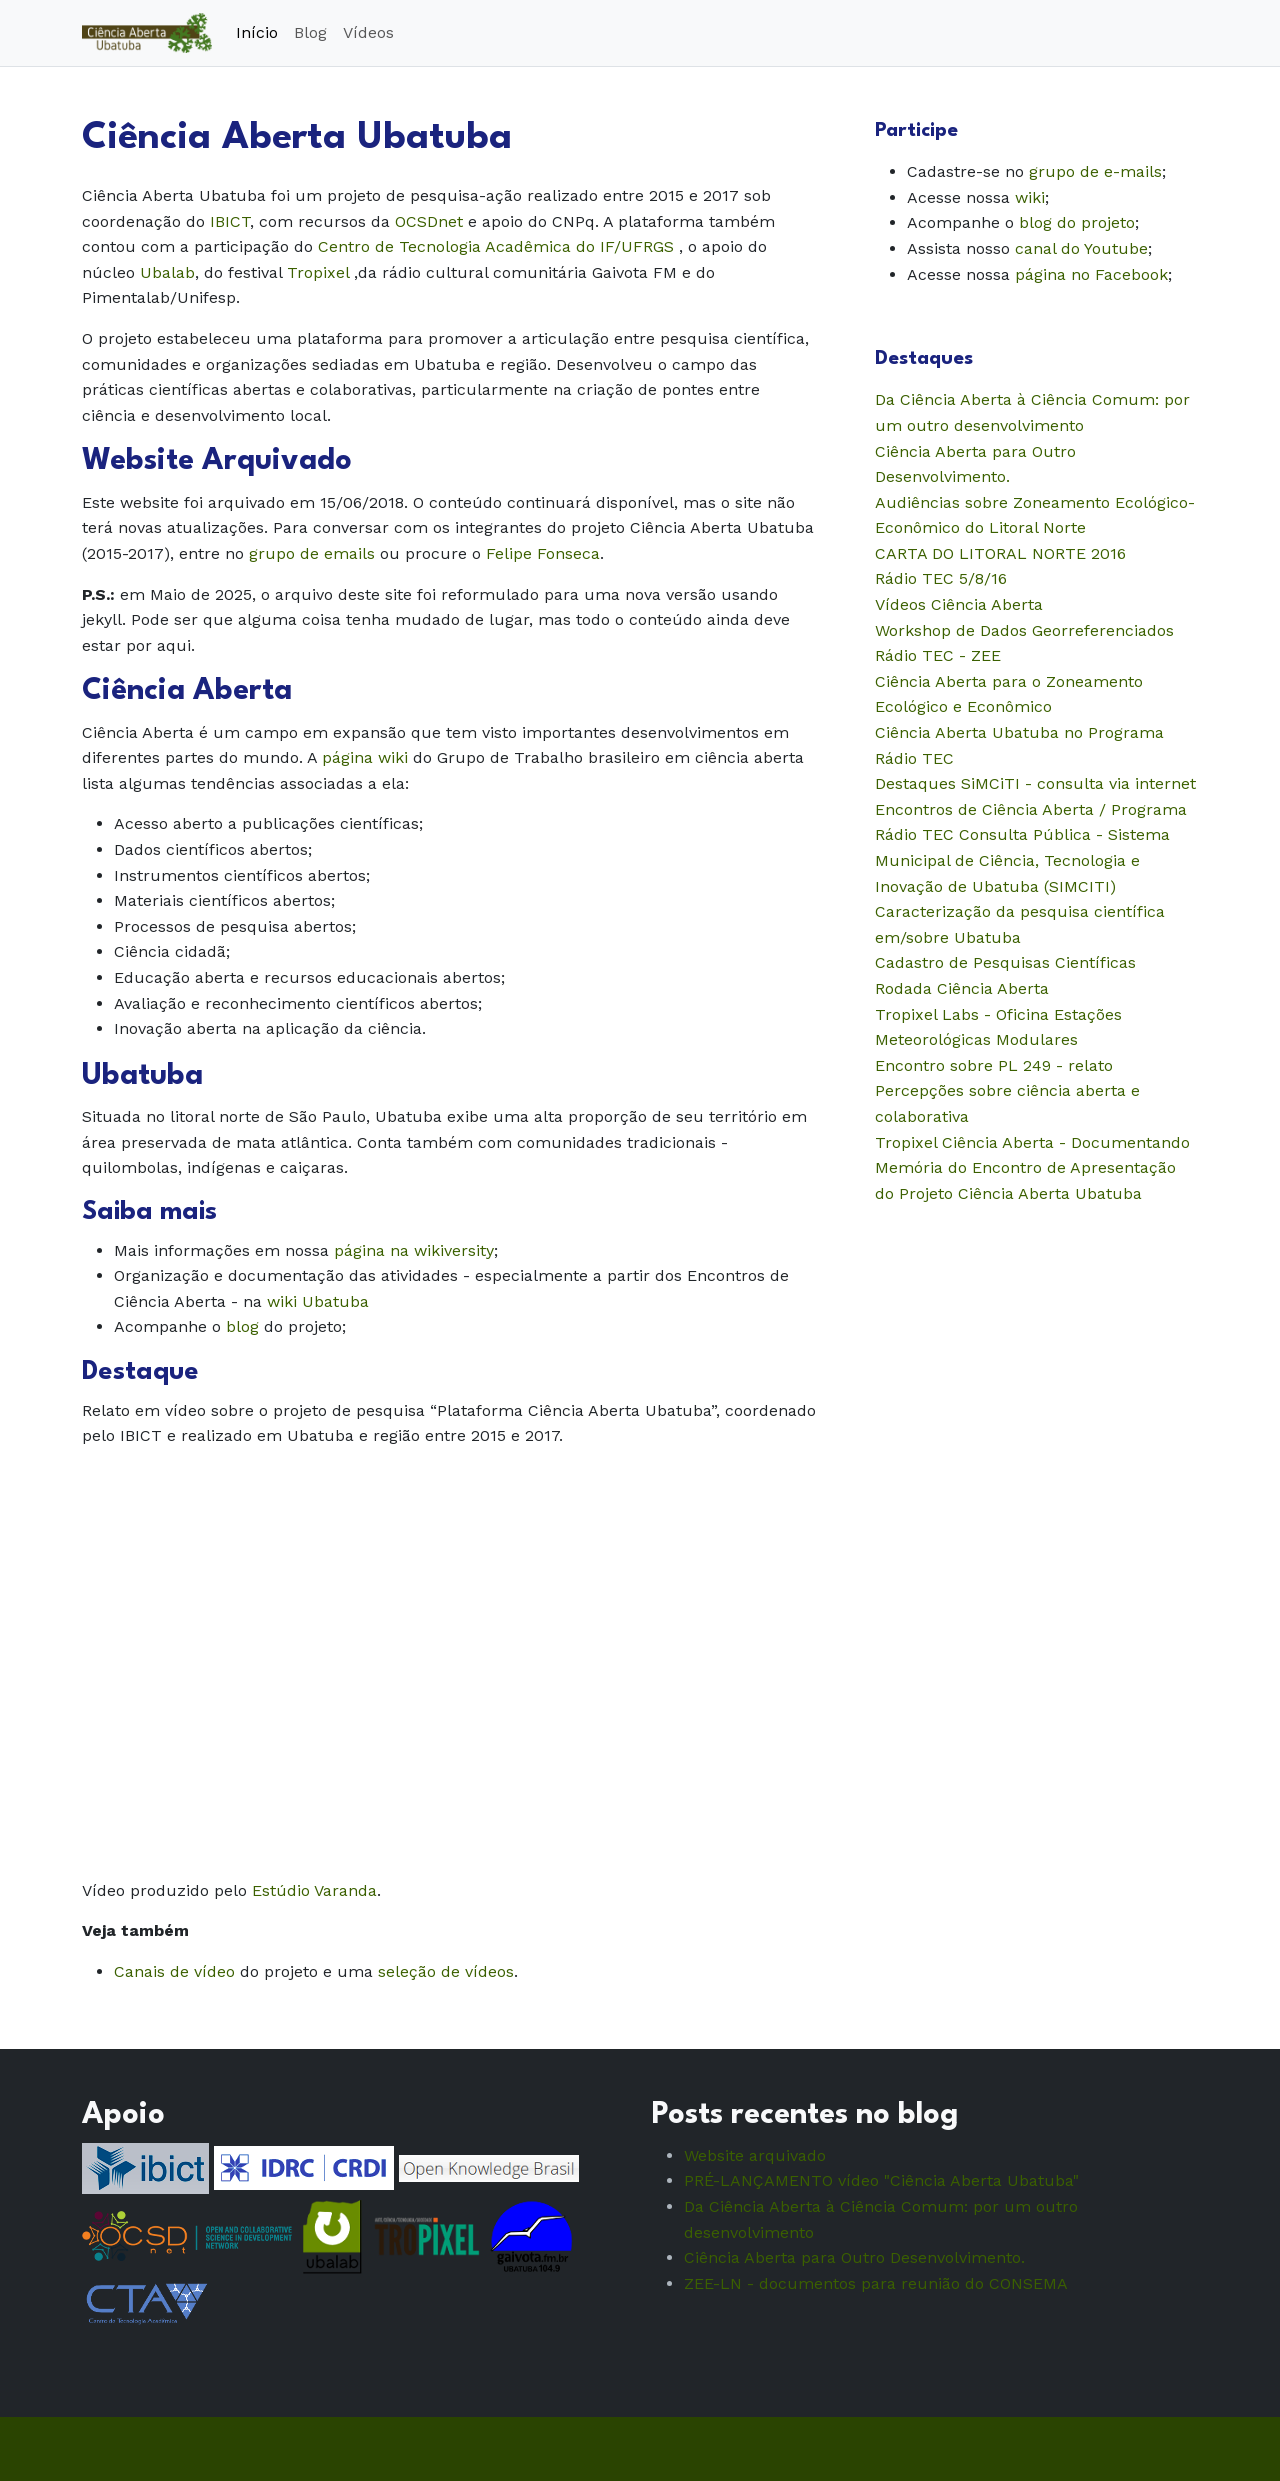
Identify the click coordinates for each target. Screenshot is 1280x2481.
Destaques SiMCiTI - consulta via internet (1035, 783)
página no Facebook (1091, 274)
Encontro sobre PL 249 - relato (994, 1065)
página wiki (365, 757)
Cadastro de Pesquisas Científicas (1005, 962)
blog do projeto (1077, 222)
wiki (1030, 197)
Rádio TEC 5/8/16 (941, 578)
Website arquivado (755, 2155)
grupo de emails (312, 553)
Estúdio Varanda (314, 1890)
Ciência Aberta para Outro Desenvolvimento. (854, 2257)
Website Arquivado (217, 461)
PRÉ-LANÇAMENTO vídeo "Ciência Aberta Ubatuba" (881, 2180)
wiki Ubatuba (318, 1301)
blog (242, 1326)
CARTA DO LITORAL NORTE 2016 (1000, 553)
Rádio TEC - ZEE (938, 655)
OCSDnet (429, 221)
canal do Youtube (1081, 248)
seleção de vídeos (446, 1971)
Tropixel (318, 272)
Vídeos (368, 32)
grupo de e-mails (1095, 171)
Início (257, 32)
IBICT (230, 221)
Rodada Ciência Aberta (962, 988)
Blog (310, 32)
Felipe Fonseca (543, 553)
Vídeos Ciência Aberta (959, 604)
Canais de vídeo (174, 1971)
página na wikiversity (414, 1250)
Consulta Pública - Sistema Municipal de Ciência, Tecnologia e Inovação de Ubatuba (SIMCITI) (1022, 860)
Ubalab (167, 272)
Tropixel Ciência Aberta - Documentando (1032, 1142)
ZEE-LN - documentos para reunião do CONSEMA (876, 2283)
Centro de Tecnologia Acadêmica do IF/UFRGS (496, 246)
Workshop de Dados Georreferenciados (1024, 630)
